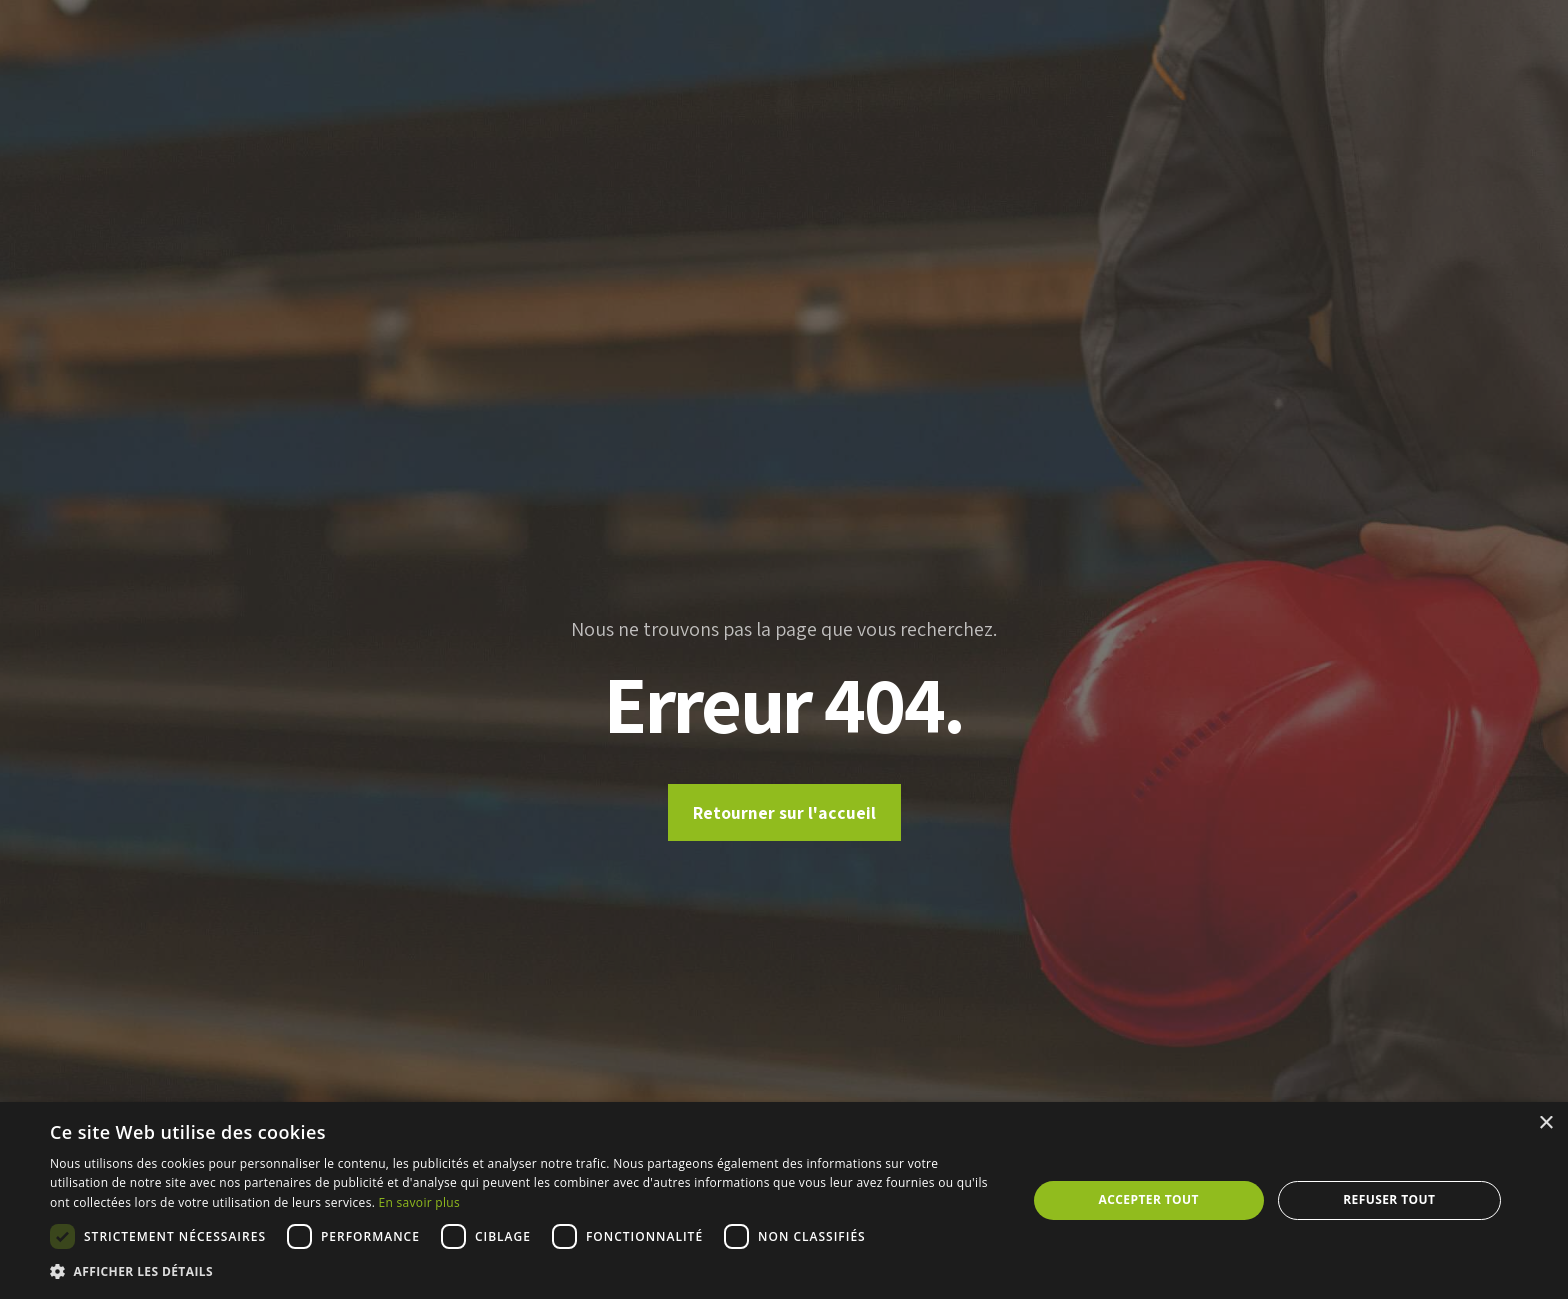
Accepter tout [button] (1149, 1199)
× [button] (1545, 1123)
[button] (524, 1272)
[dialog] (784, 1200)
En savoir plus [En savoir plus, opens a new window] (419, 1202)
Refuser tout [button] (1389, 1199)
